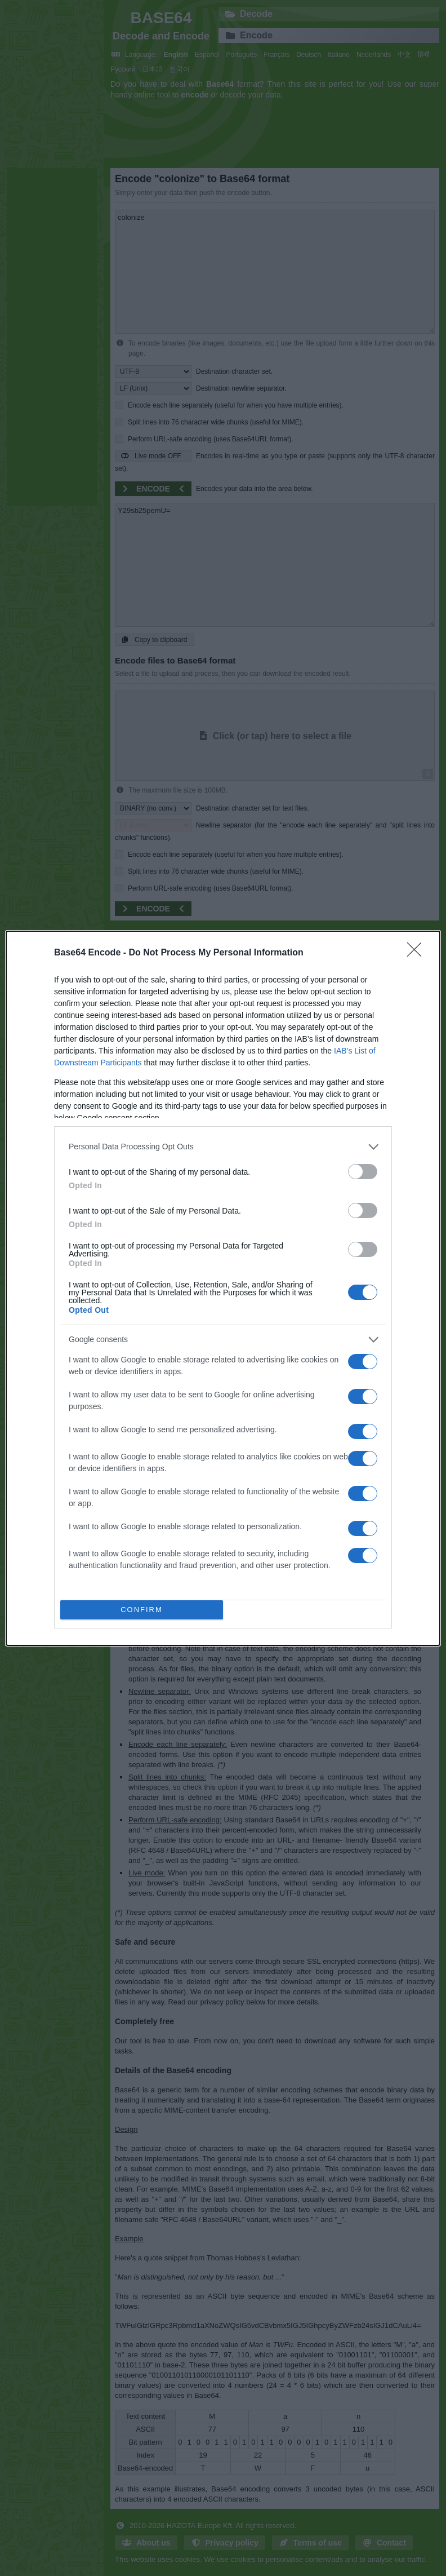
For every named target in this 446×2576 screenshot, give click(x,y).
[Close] (418, 953)
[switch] (362, 1171)
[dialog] (223, 1288)
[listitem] (223, 1147)
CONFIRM (142, 1609)
